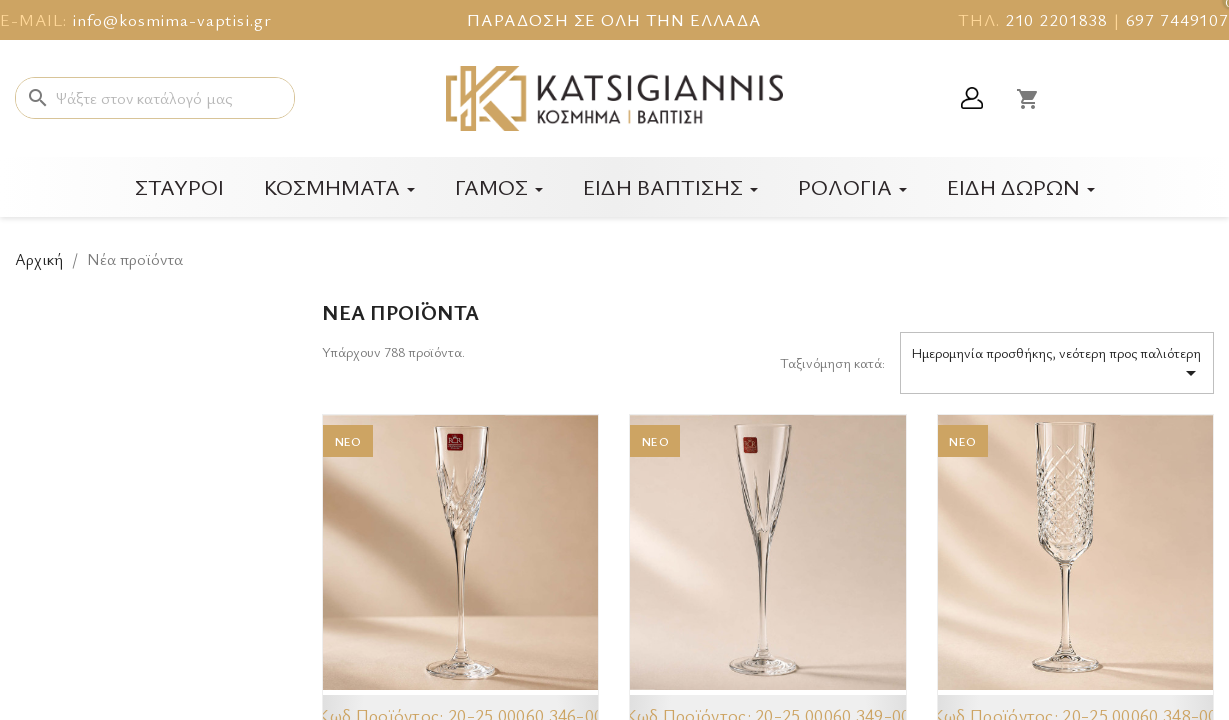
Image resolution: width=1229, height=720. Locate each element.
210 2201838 (1056, 19)
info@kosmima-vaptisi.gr (172, 19)
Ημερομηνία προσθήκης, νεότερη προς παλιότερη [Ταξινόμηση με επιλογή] (1057, 364)
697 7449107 (1177, 19)
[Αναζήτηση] (155, 98)
